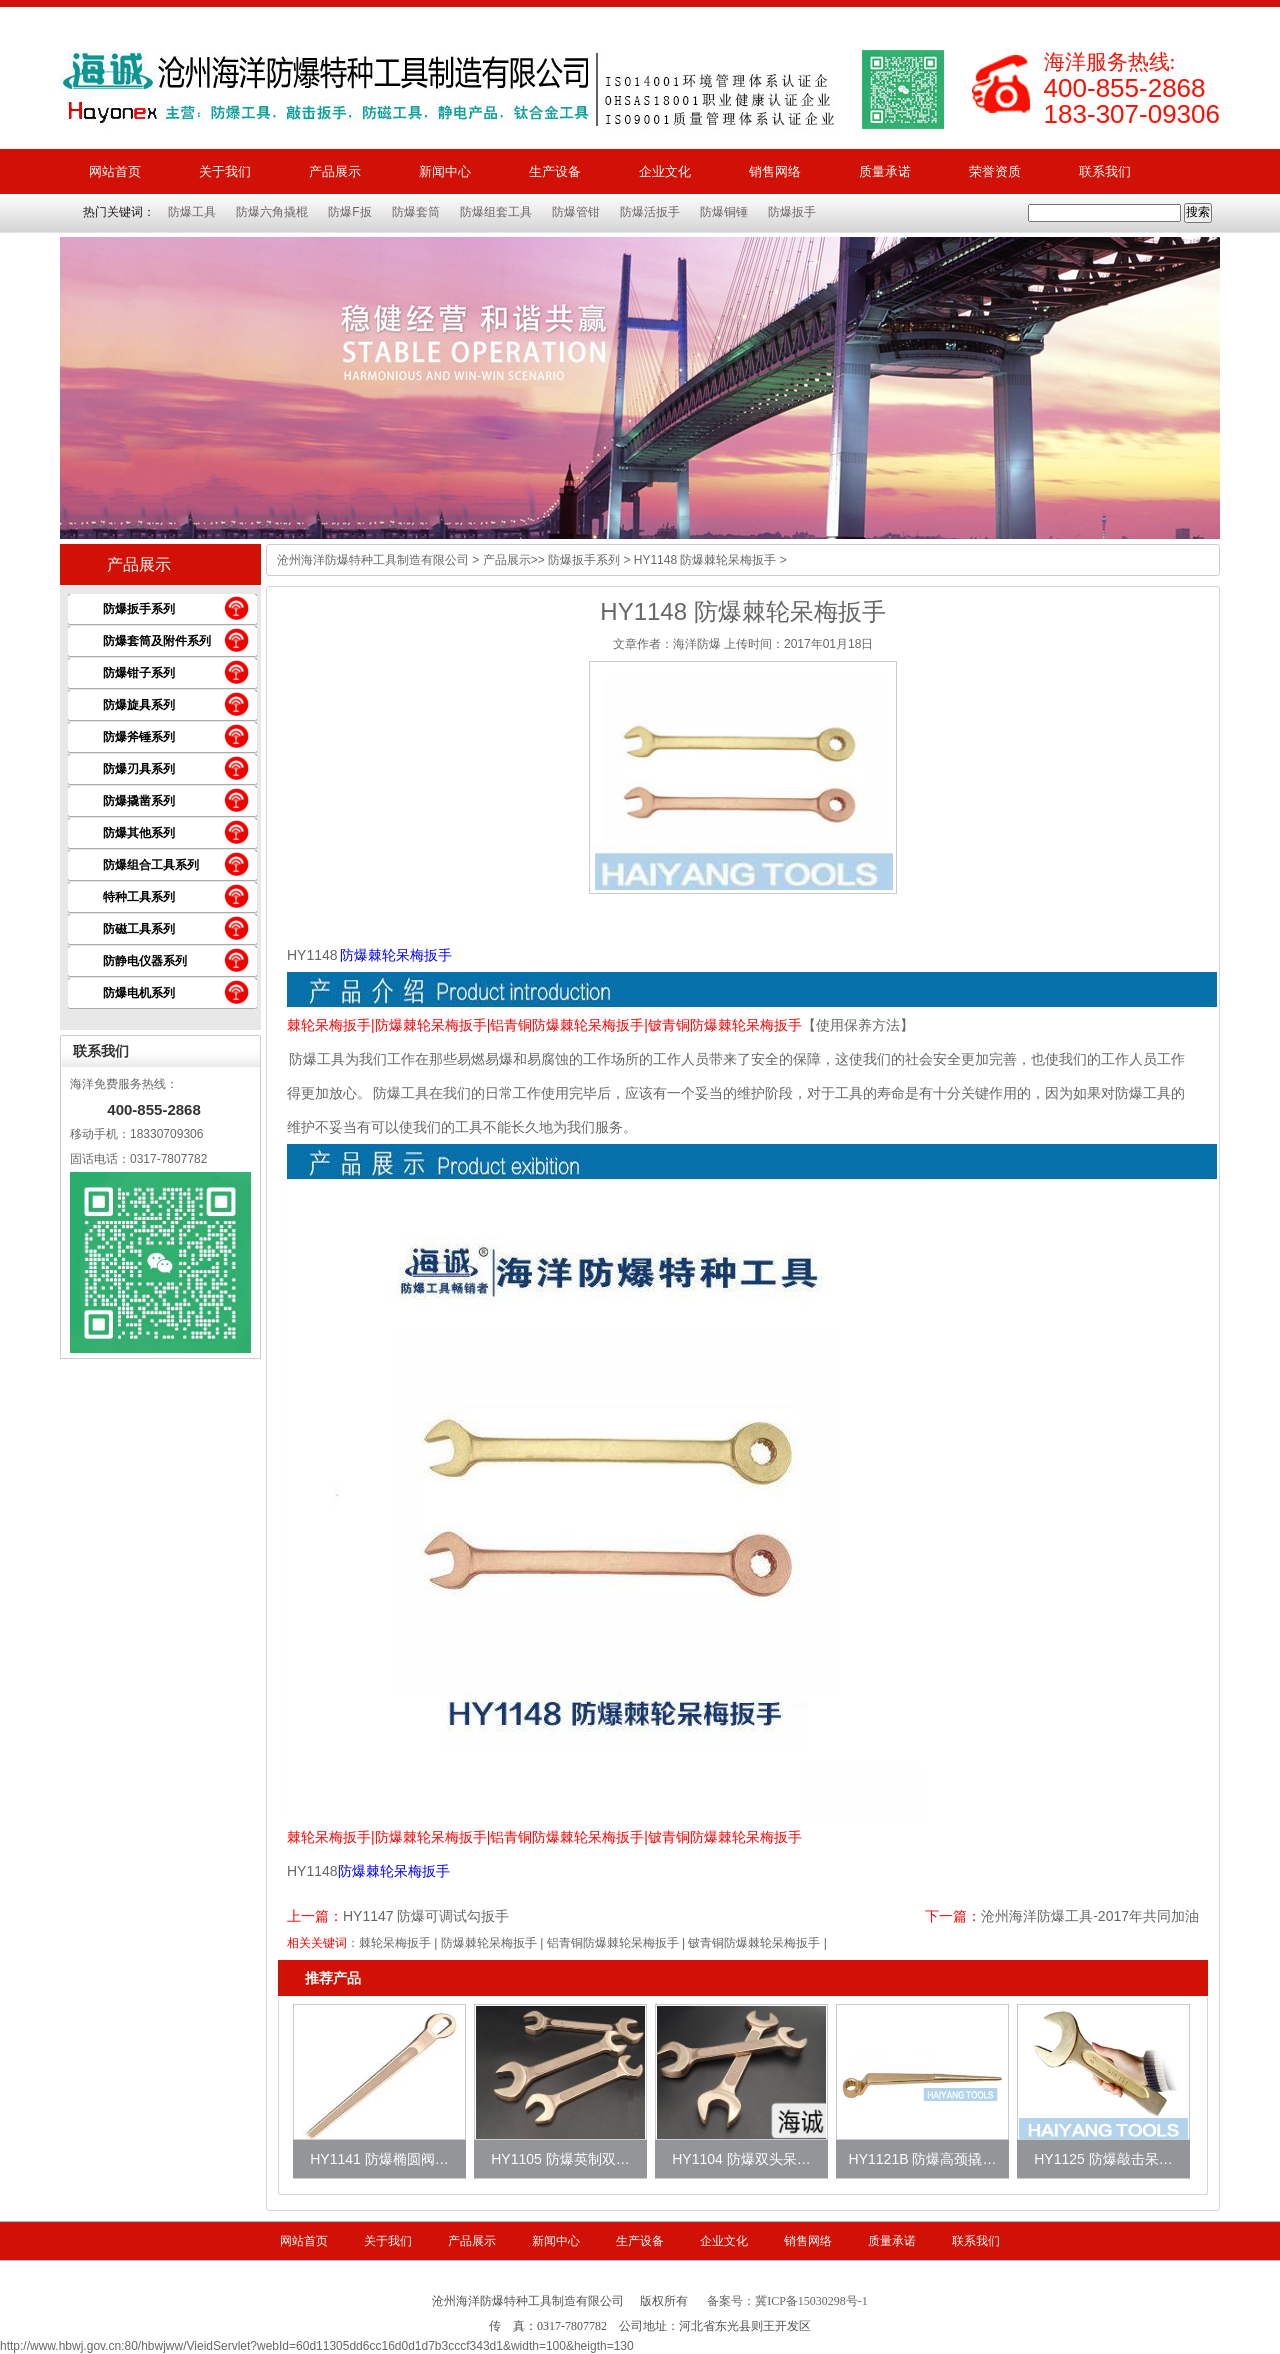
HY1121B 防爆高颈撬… (923, 2159)
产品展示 (335, 171)
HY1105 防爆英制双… (560, 2159)
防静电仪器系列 (145, 961)
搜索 (1198, 212)
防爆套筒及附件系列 (157, 641)
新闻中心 (445, 171)
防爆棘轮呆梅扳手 (489, 1943)
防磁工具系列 (139, 929)
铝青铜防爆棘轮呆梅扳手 (613, 1943)
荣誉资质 (995, 171)
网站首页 (115, 171)
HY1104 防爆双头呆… (741, 2159)
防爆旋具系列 (139, 705)
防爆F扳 (349, 212)
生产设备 (555, 171)
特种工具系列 (139, 897)
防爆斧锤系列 (139, 737)
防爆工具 (192, 212)
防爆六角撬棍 (272, 212)
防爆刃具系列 (139, 769)
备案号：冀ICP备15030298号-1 (787, 2301)
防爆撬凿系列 (139, 801)
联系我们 (1105, 171)
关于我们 (225, 171)
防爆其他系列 (139, 833)
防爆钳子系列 (139, 673)
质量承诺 (885, 171)
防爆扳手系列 (139, 609)
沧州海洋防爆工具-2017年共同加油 (1090, 1916)
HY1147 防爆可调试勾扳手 (426, 1916)
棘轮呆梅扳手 (395, 1943)
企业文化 (665, 171)
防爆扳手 (792, 212)
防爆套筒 (416, 212)
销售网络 (775, 171)
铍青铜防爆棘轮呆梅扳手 (754, 1943)
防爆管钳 (576, 212)
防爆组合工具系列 (151, 865)
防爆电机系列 (139, 993)
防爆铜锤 (724, 212)
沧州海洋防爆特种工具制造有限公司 (373, 560)
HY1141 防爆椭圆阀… (379, 2159)
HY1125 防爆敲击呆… (1103, 2159)
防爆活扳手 (650, 212)
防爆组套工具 (496, 212)
